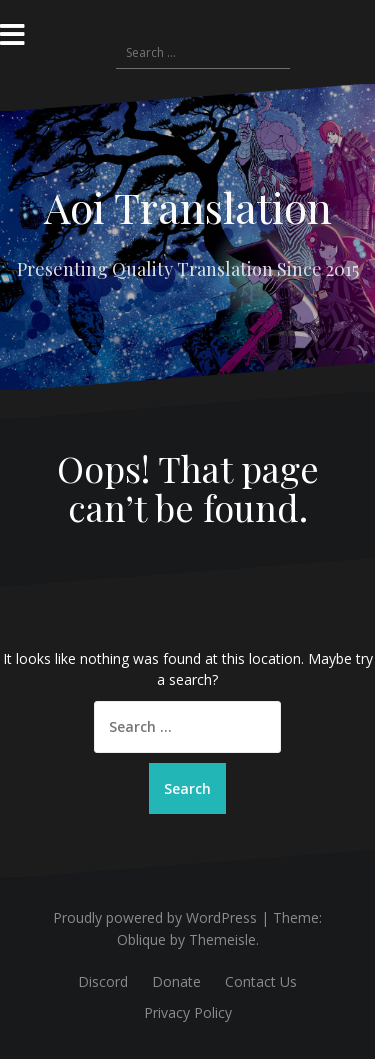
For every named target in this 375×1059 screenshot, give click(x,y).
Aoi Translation (188, 207)
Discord (103, 981)
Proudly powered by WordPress (155, 917)
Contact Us (261, 981)
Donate (176, 981)
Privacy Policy (188, 1012)
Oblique (141, 939)
